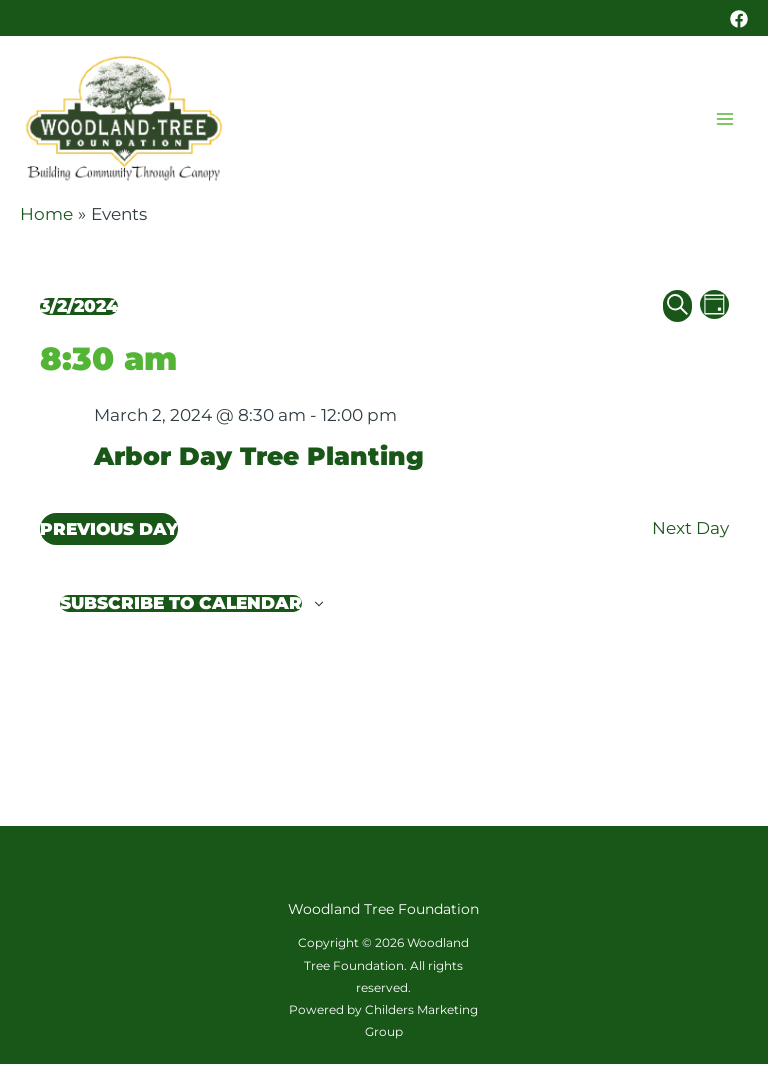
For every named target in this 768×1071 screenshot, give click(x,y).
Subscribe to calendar (181, 610)
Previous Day (109, 536)
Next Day (690, 536)
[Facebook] (739, 19)
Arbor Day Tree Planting (264, 463)
